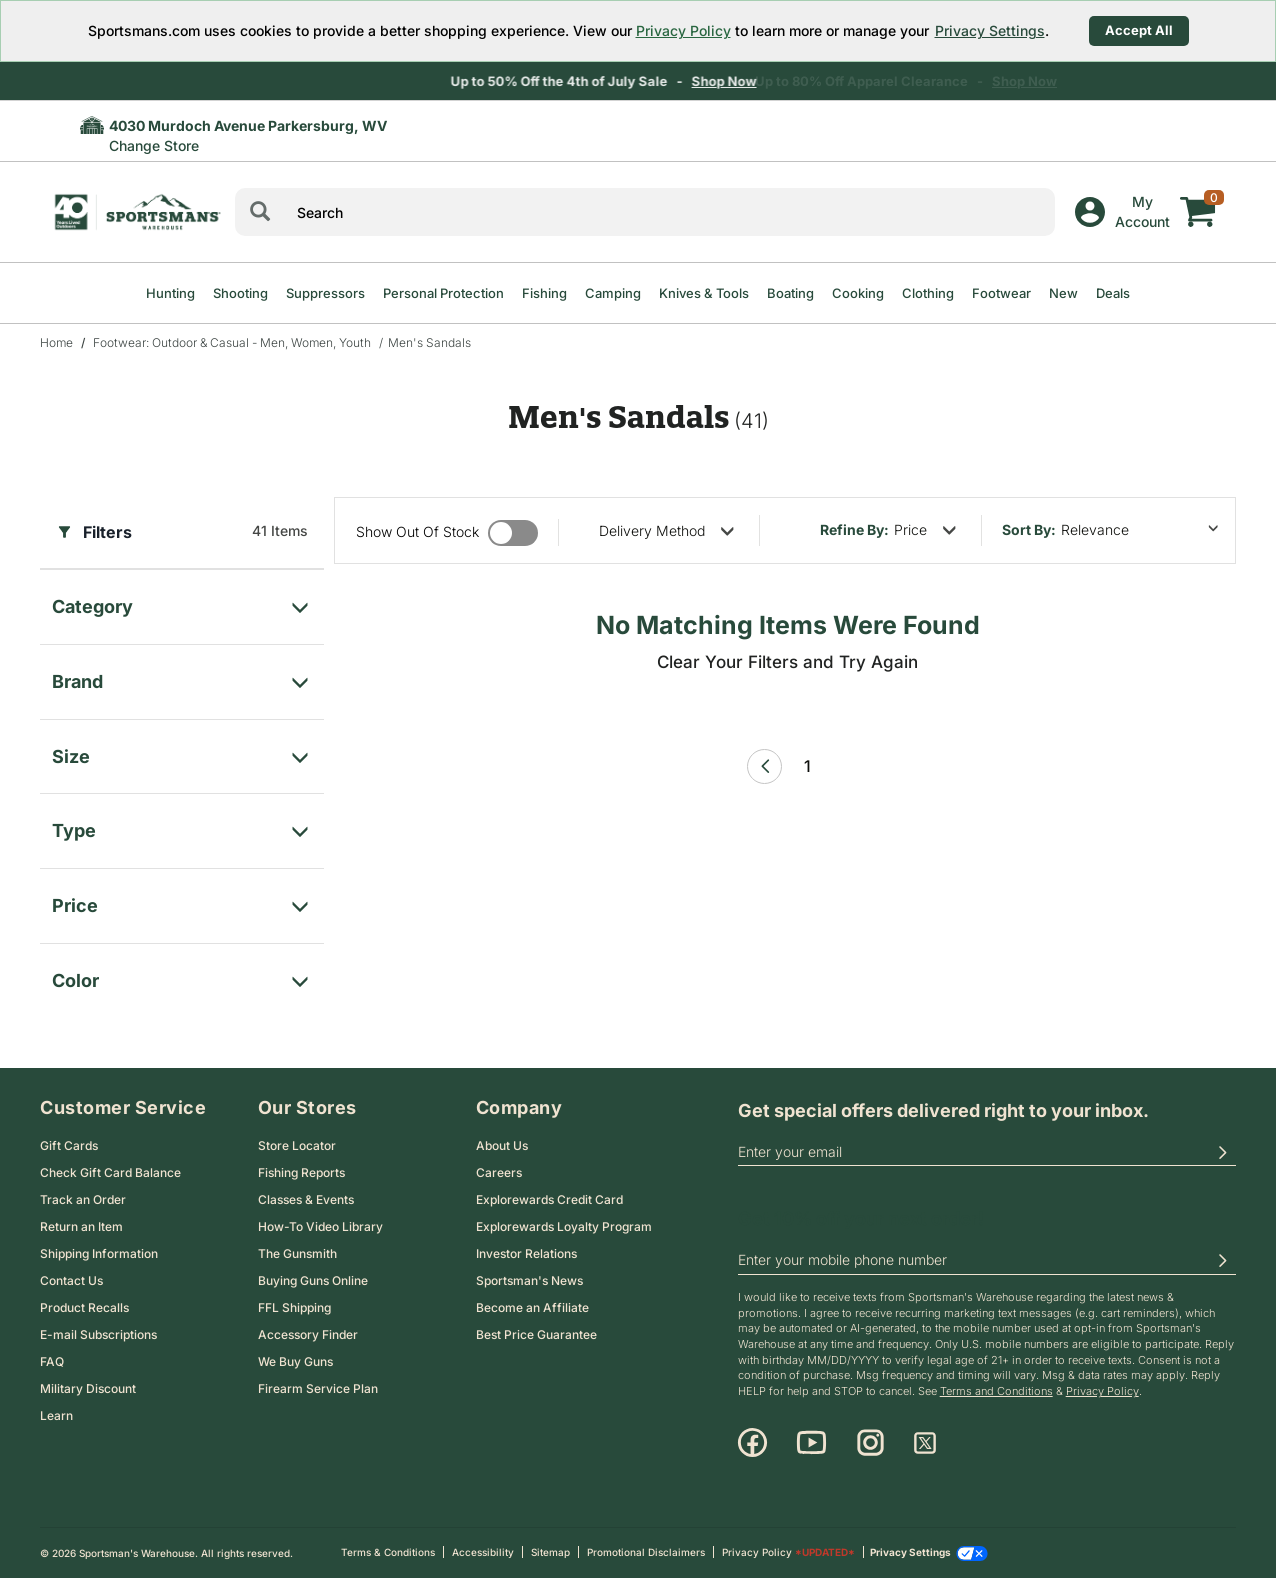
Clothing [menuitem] (928, 293)
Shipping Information (99, 1253)
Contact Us (71, 1280)
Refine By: (854, 529)
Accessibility (483, 1552)
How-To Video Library (320, 1226)
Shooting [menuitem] (240, 293)
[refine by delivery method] (666, 530)
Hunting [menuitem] (170, 293)
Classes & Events (306, 1199)
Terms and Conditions (996, 1391)
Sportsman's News (529, 1280)
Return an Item (81, 1226)
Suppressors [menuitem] (325, 293)
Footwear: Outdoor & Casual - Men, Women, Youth (232, 342)
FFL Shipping (294, 1307)
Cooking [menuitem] (858, 293)
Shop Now (758, 81)
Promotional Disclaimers (646, 1552)
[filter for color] (182, 975)
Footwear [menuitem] (1001, 293)
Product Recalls (84, 1307)
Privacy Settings (990, 30)
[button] (1222, 1152)
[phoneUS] (987, 1261)
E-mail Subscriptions (98, 1334)
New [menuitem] (1063, 293)
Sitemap (550, 1552)
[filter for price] (182, 900)
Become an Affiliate (532, 1307)
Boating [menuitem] (790, 293)
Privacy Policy (683, 30)
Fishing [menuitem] (544, 293)
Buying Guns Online (313, 1280)
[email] (987, 1152)
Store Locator (297, 1145)
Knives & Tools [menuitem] (704, 293)
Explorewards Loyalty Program (564, 1226)
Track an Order (83, 1199)
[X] (925, 1443)
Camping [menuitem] (613, 293)
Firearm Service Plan (318, 1388)
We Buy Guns (295, 1361)
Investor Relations (526, 1253)
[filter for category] (182, 601)
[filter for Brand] (182, 676)
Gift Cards (69, 1145)
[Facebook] (752, 1443)
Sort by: (1029, 529)
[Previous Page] (764, 766)
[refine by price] (925, 530)
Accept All (1139, 30)
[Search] (260, 212)
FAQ (52, 1361)
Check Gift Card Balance (110, 1172)
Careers (499, 1172)
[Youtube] (811, 1443)
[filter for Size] (182, 751)
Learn (56, 1415)
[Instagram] (870, 1443)
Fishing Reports (301, 1172)
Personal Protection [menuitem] (443, 293)
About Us (502, 1145)
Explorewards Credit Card (549, 1199)
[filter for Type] (182, 825)
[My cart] (1198, 197)
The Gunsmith (297, 1253)
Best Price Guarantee (536, 1334)
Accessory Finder (308, 1334)
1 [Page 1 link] (807, 766)
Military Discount (88, 1388)
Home (56, 342)
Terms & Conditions (388, 1552)
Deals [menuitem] (1113, 293)
